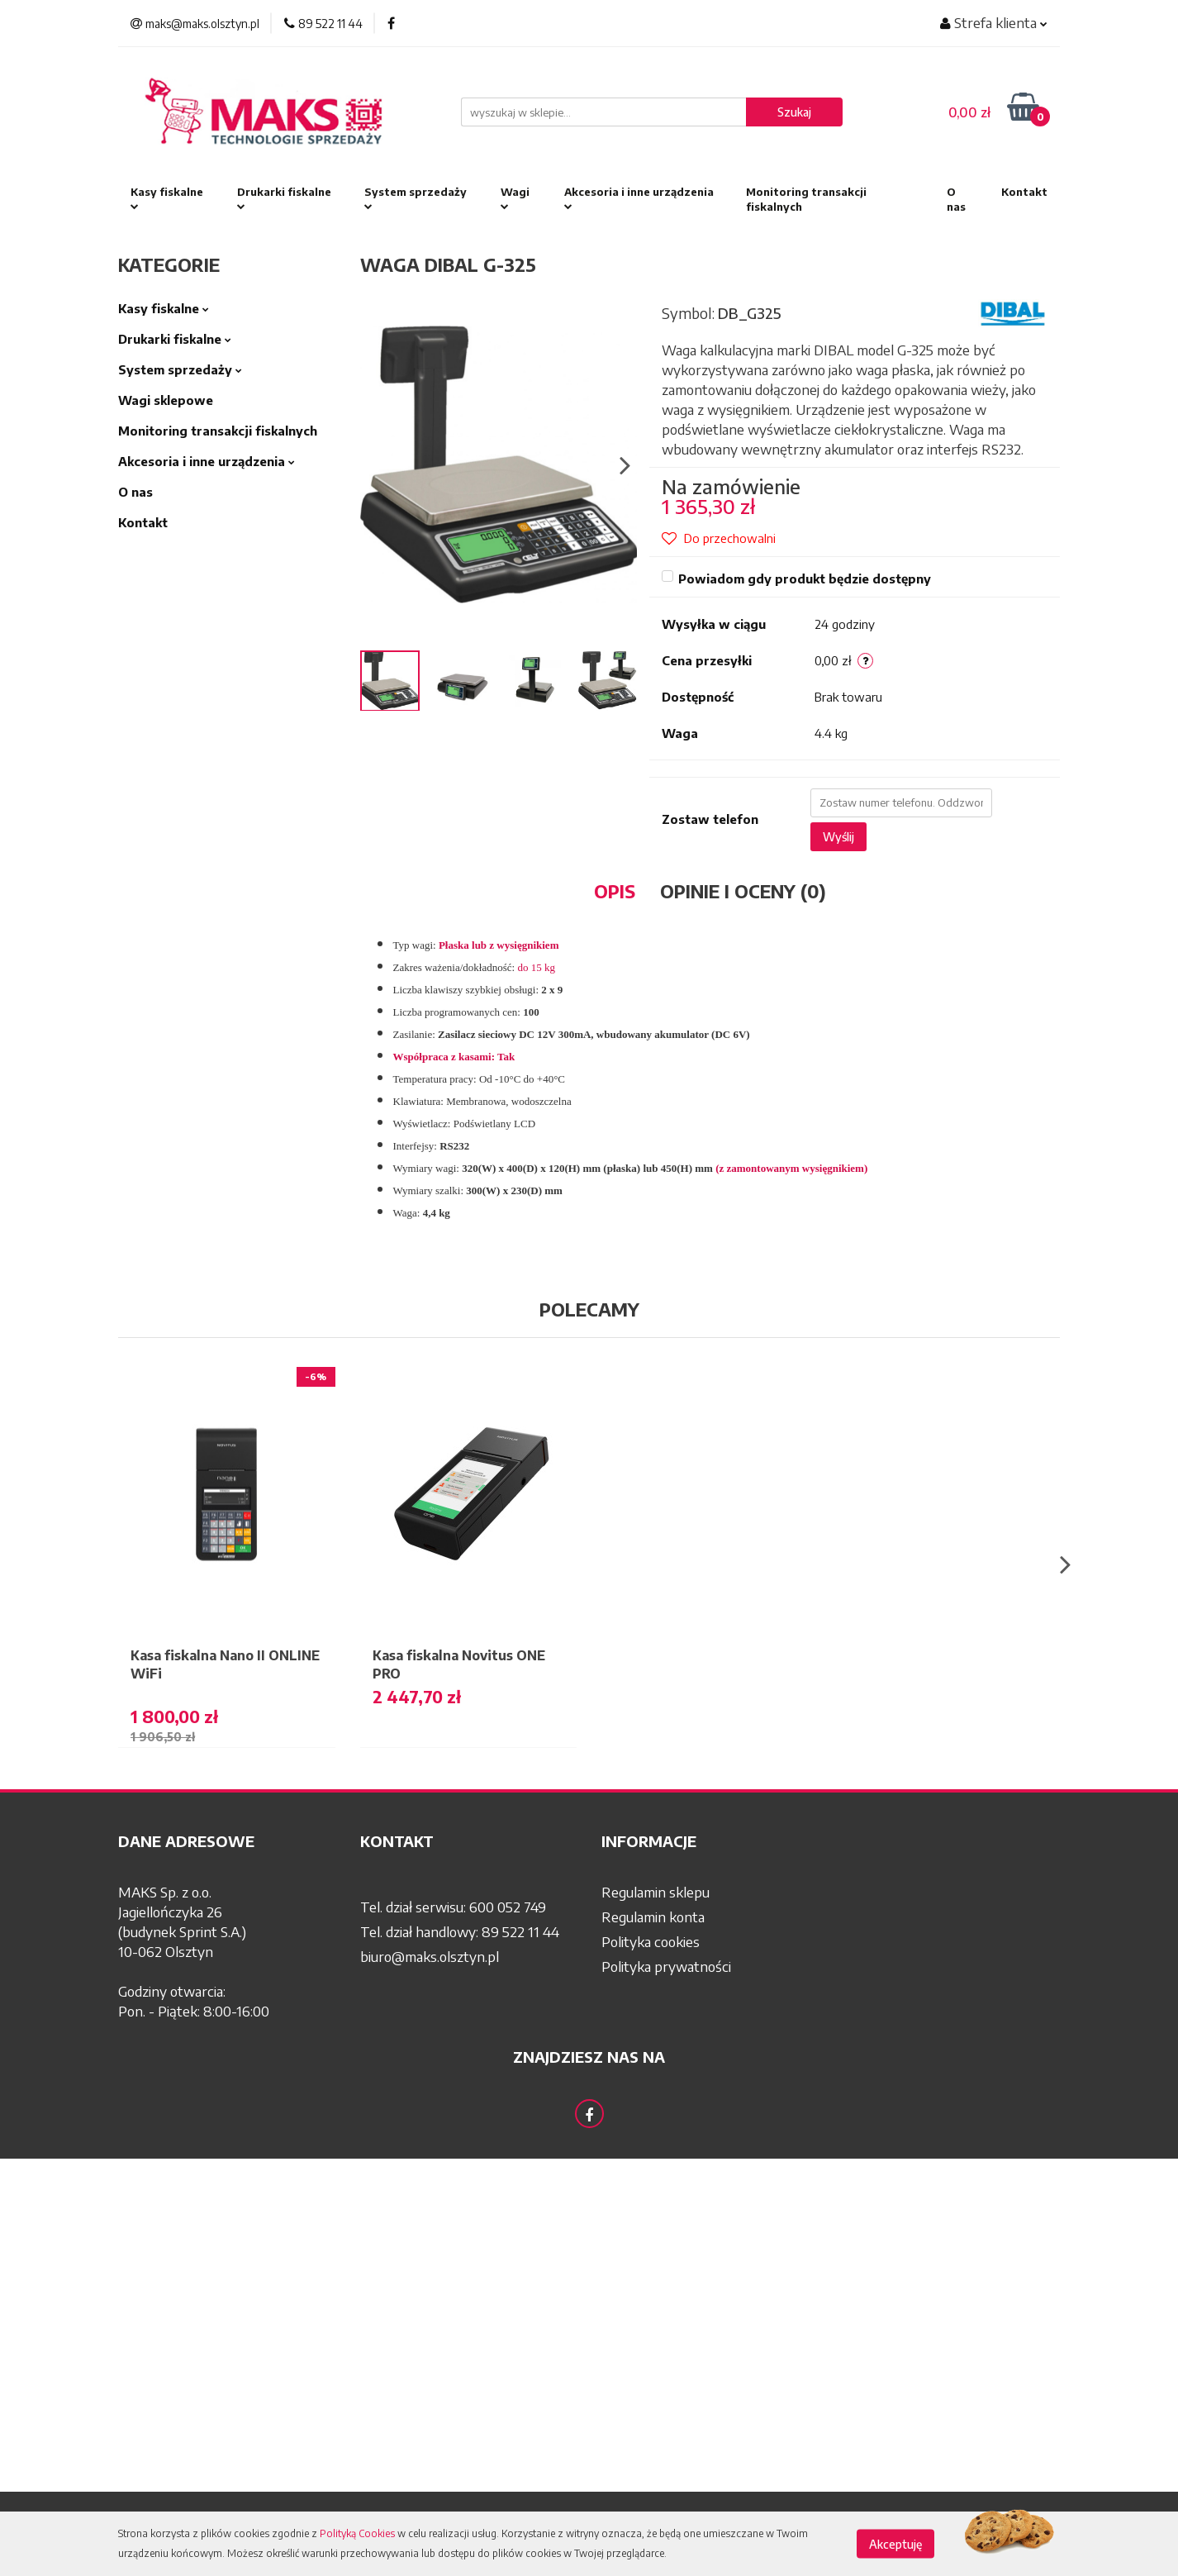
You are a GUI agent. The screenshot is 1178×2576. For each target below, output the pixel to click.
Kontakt (1024, 191)
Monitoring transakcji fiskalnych (806, 199)
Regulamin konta (653, 1916)
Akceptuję (895, 2544)
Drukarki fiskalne (284, 199)
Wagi (515, 199)
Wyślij (838, 837)
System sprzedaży (415, 199)
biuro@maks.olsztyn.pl (429, 1956)
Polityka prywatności (666, 1966)
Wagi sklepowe (165, 400)
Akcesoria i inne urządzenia (639, 199)
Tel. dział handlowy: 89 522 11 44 (459, 1931)
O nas (956, 199)
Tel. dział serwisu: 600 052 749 (453, 1906)
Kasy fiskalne (167, 199)
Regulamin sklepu (655, 1892)
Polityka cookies (650, 1941)
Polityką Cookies (357, 2533)
